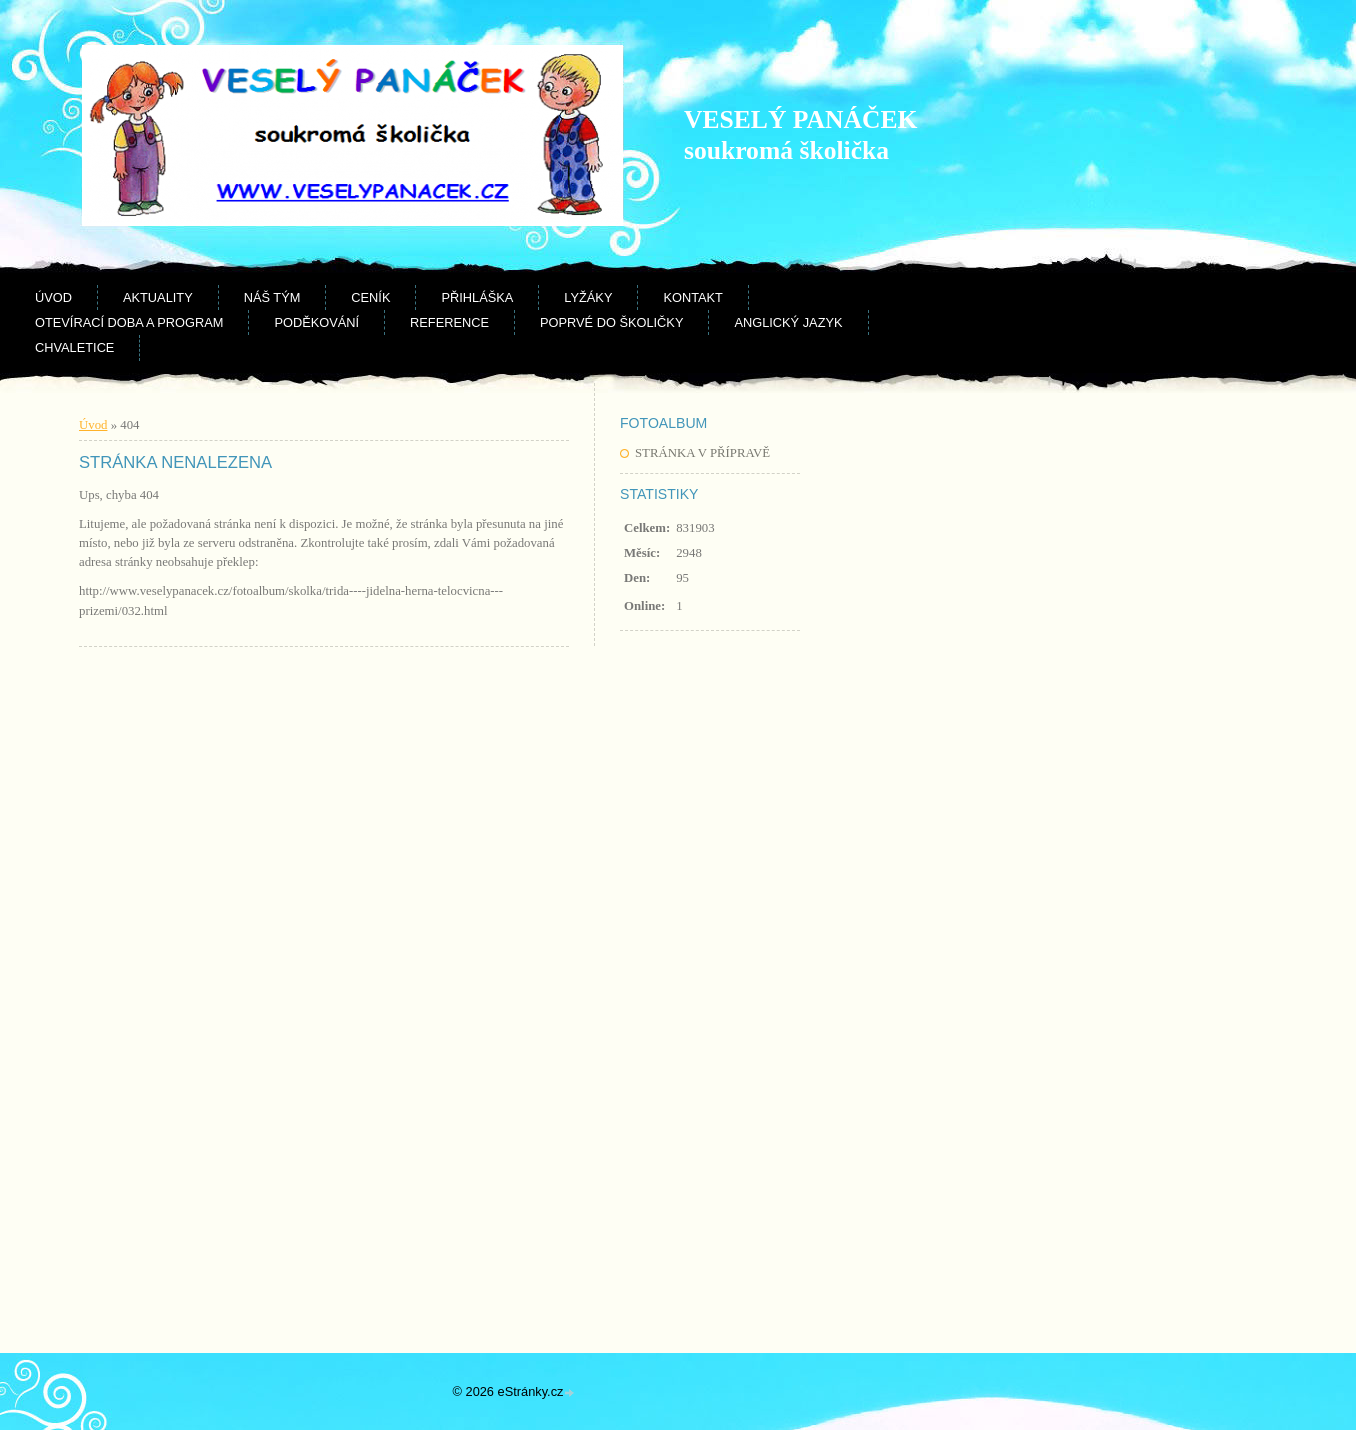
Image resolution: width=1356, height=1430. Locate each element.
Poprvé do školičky (611, 322)
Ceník (370, 297)
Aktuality (158, 297)
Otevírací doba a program (129, 322)
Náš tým (272, 297)
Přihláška (477, 297)
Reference (449, 322)
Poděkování (316, 322)
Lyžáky (588, 297)
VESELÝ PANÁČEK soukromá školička (800, 135)
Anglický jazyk (788, 322)
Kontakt (693, 297)
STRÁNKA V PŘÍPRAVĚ (702, 453)
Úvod (53, 297)
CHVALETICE (74, 347)
